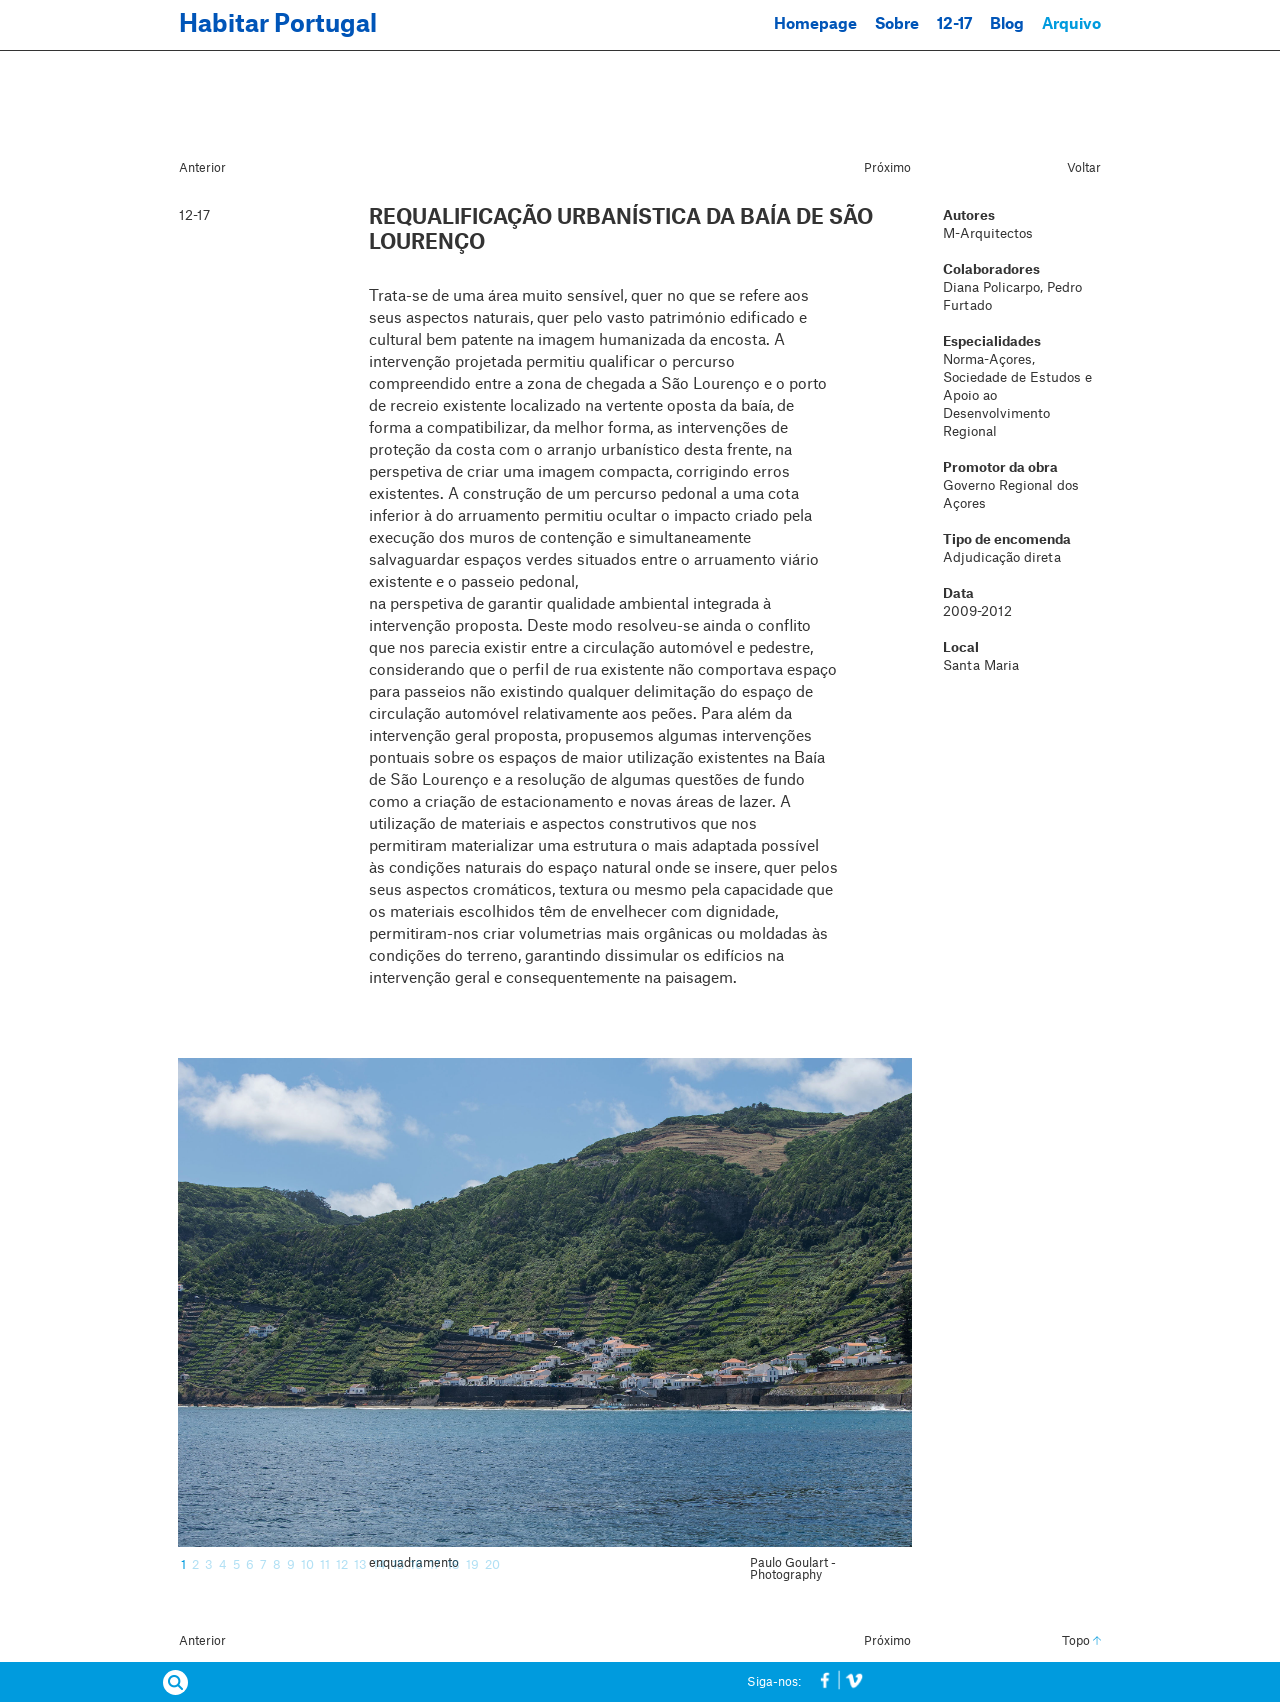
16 (416, 1565)
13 (360, 1565)
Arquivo (1071, 24)
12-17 (954, 24)
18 (453, 1565)
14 (379, 1565)
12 (342, 1565)
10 (307, 1565)
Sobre (897, 24)
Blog (1007, 24)
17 (435, 1565)
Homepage (815, 24)
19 (472, 1565)
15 (398, 1565)
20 (492, 1565)
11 (325, 1565)
